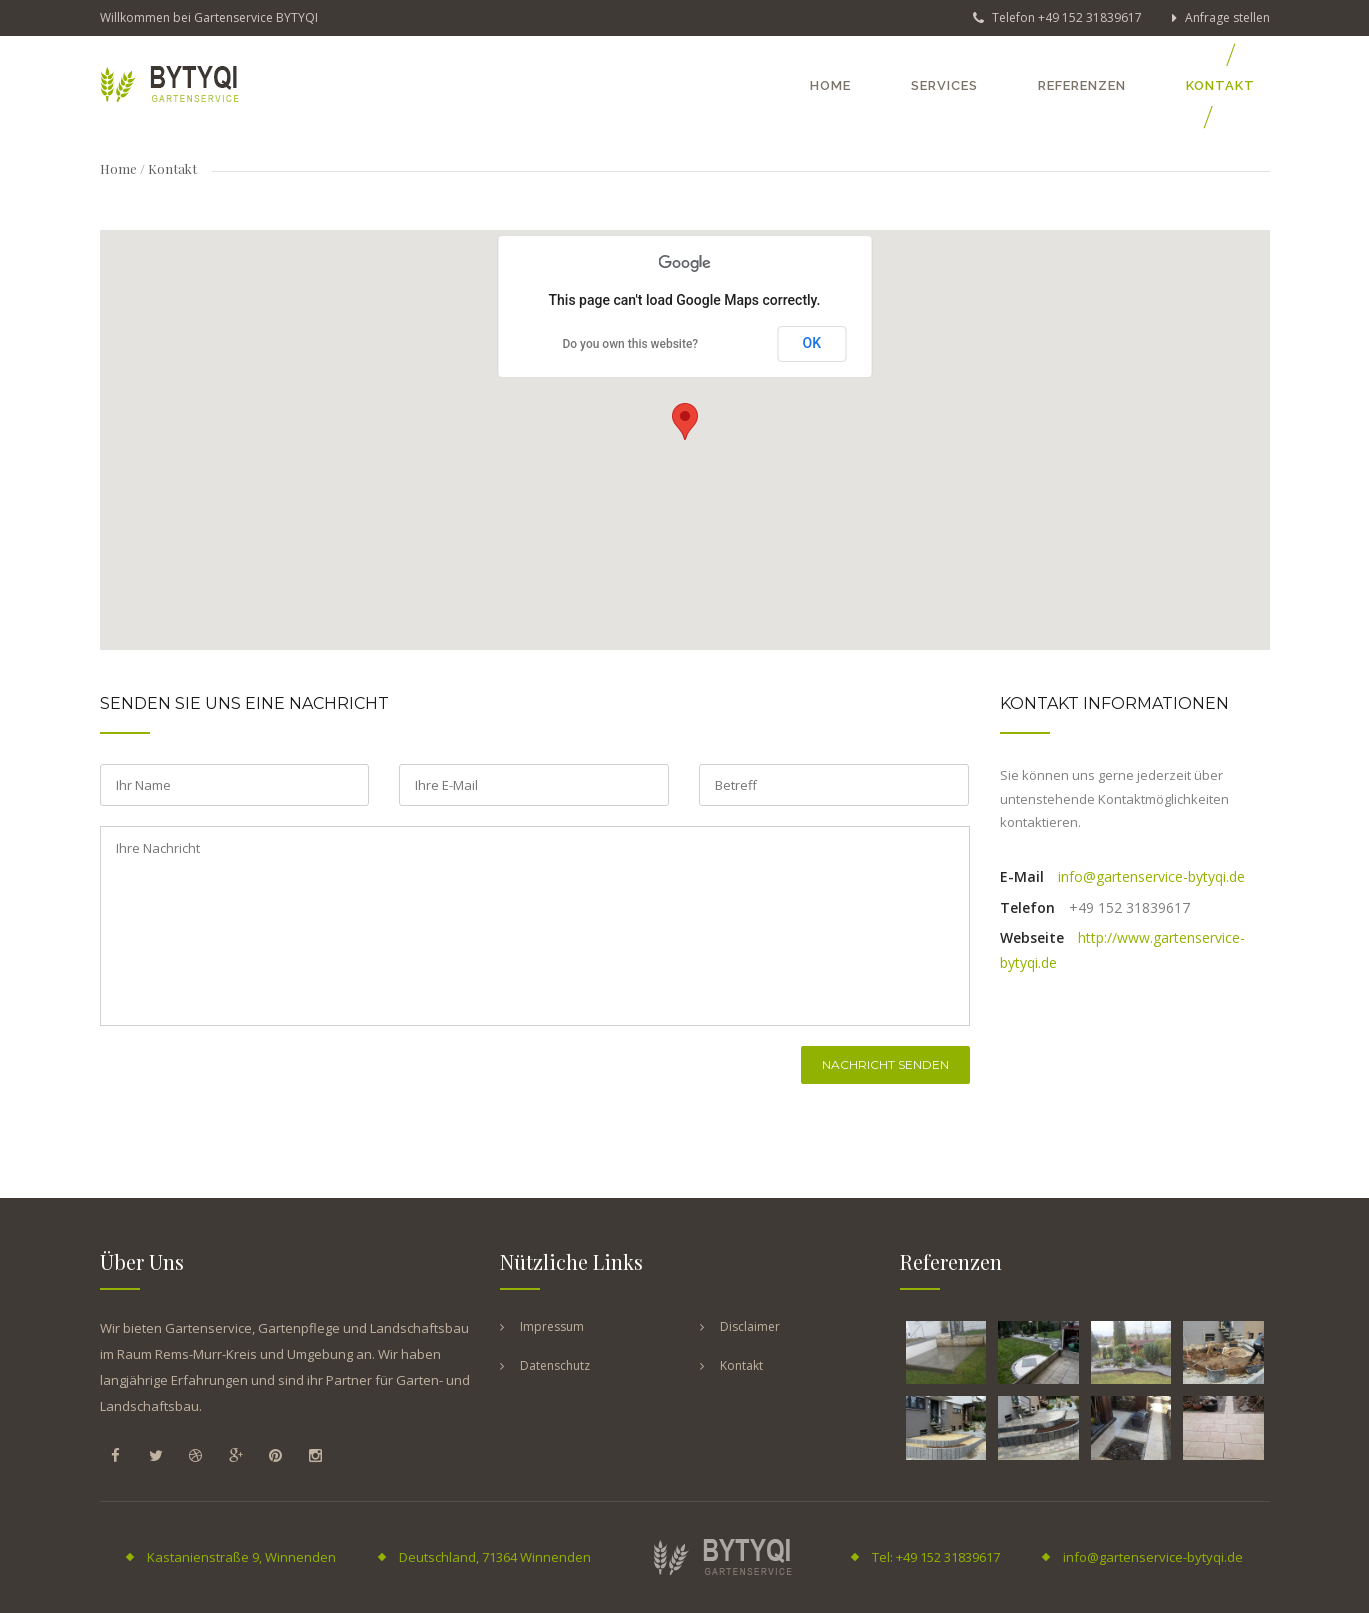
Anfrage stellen (1221, 17)
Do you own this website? (630, 344)
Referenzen (1082, 85)
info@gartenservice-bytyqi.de (1151, 876)
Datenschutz (555, 1365)
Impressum (552, 1326)
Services (944, 85)
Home (830, 85)
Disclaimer (750, 1326)
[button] (685, 421)
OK (812, 343)
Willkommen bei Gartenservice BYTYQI (209, 17)
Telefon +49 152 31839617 (1057, 17)
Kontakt (1220, 85)
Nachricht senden (885, 1064)
